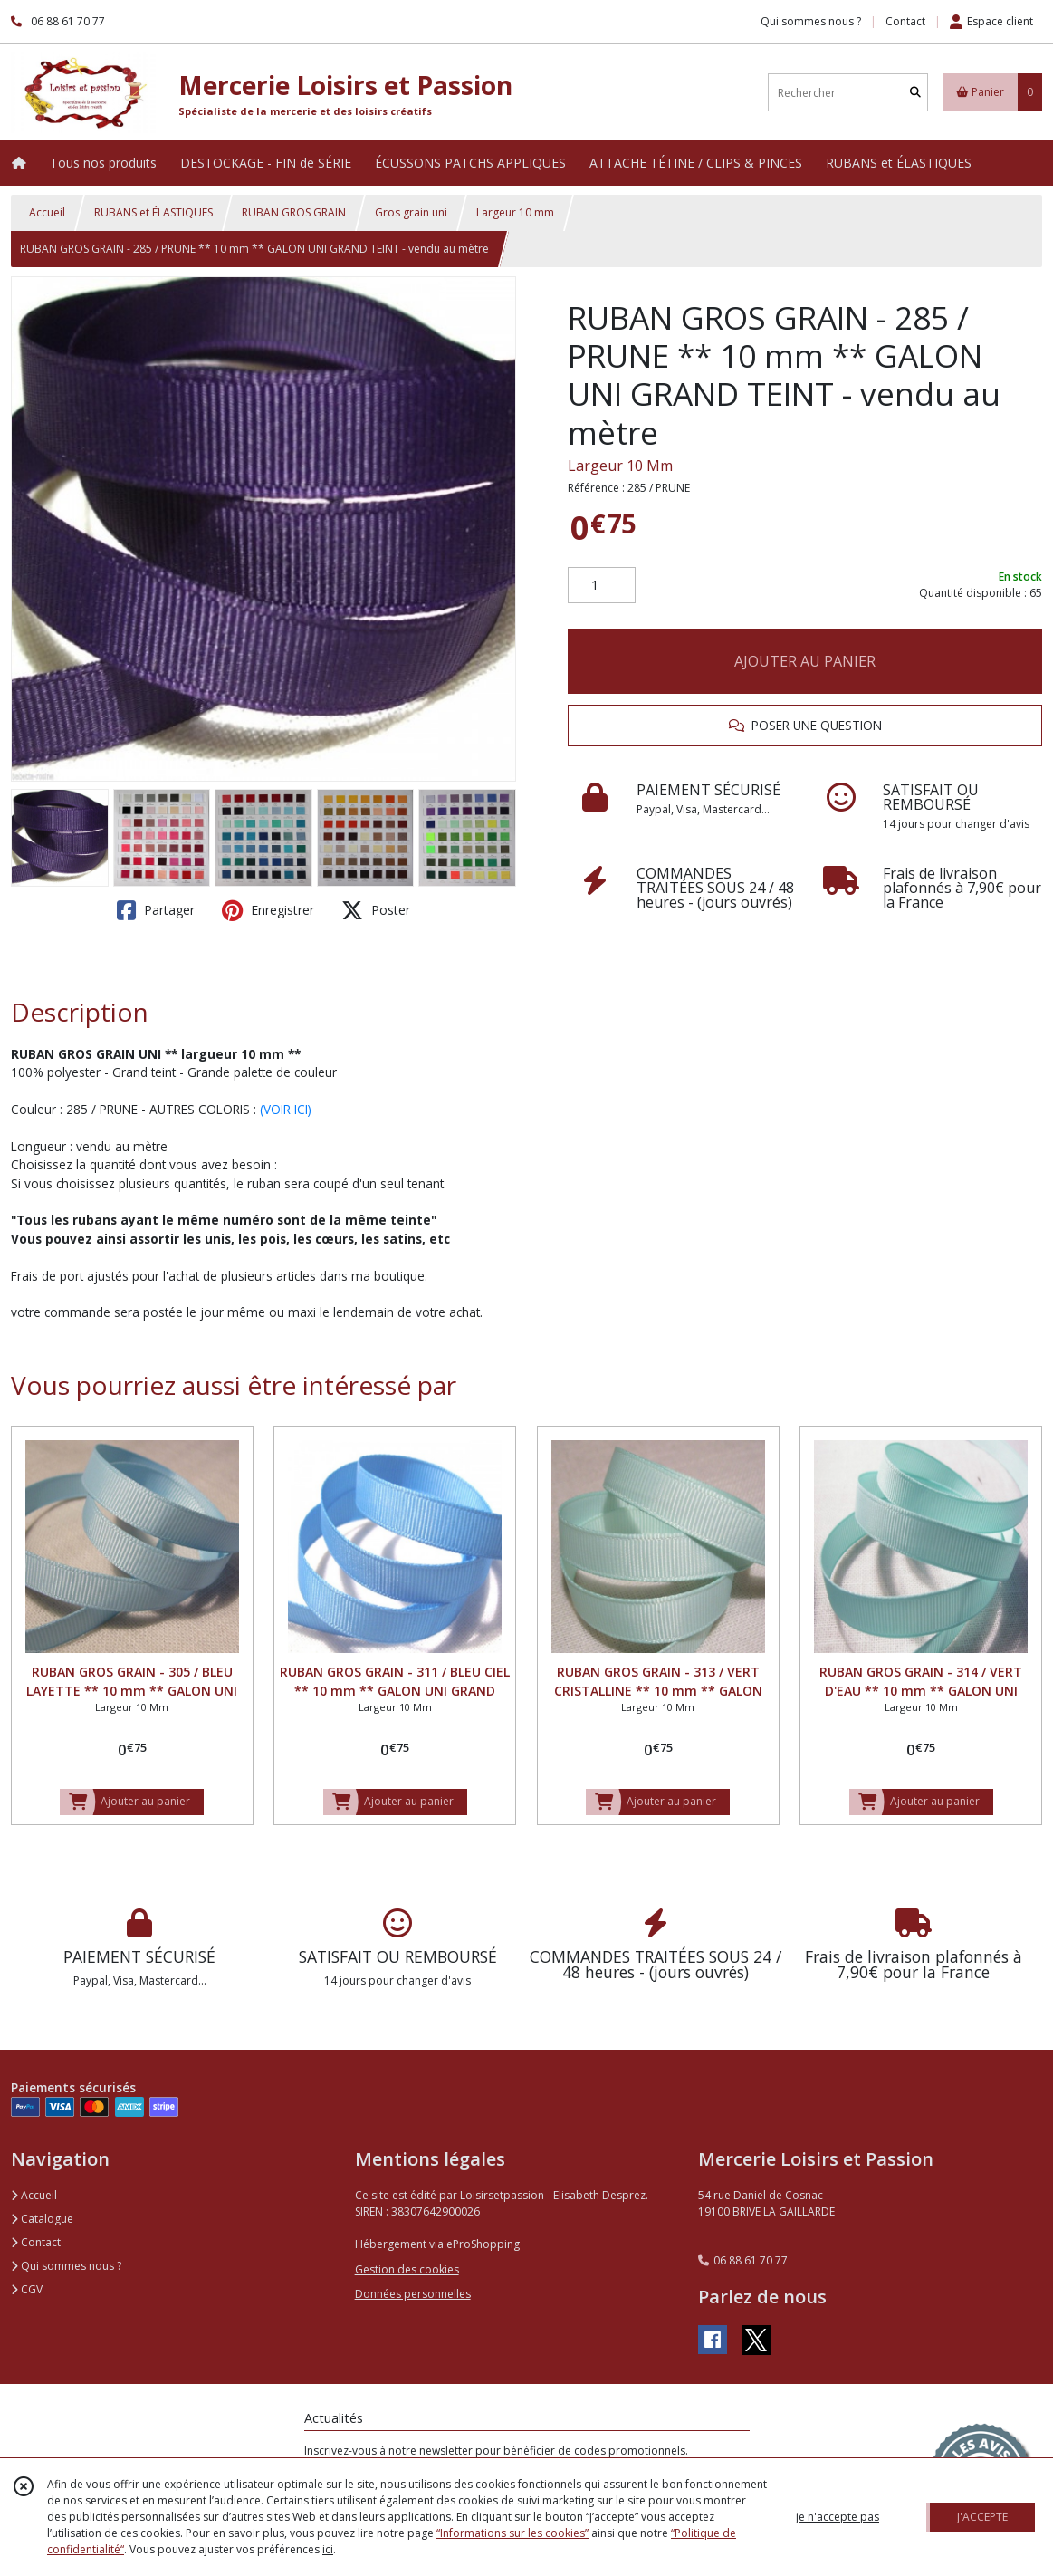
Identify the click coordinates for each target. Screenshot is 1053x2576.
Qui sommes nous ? (66, 2265)
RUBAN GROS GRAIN (294, 212)
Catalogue (42, 2218)
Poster (375, 910)
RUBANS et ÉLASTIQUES (153, 212)
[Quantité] (602, 585)
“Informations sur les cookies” (512, 2533)
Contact (905, 21)
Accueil (47, 212)
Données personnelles (413, 2294)
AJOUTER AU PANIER (805, 661)
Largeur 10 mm (515, 212)
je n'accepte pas (837, 2516)
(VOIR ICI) (285, 1109)
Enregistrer (268, 910)
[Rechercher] (915, 93)
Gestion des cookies (407, 2269)
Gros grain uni (411, 212)
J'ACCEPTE (982, 2516)
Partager (156, 910)
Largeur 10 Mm (620, 466)
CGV (27, 2289)
